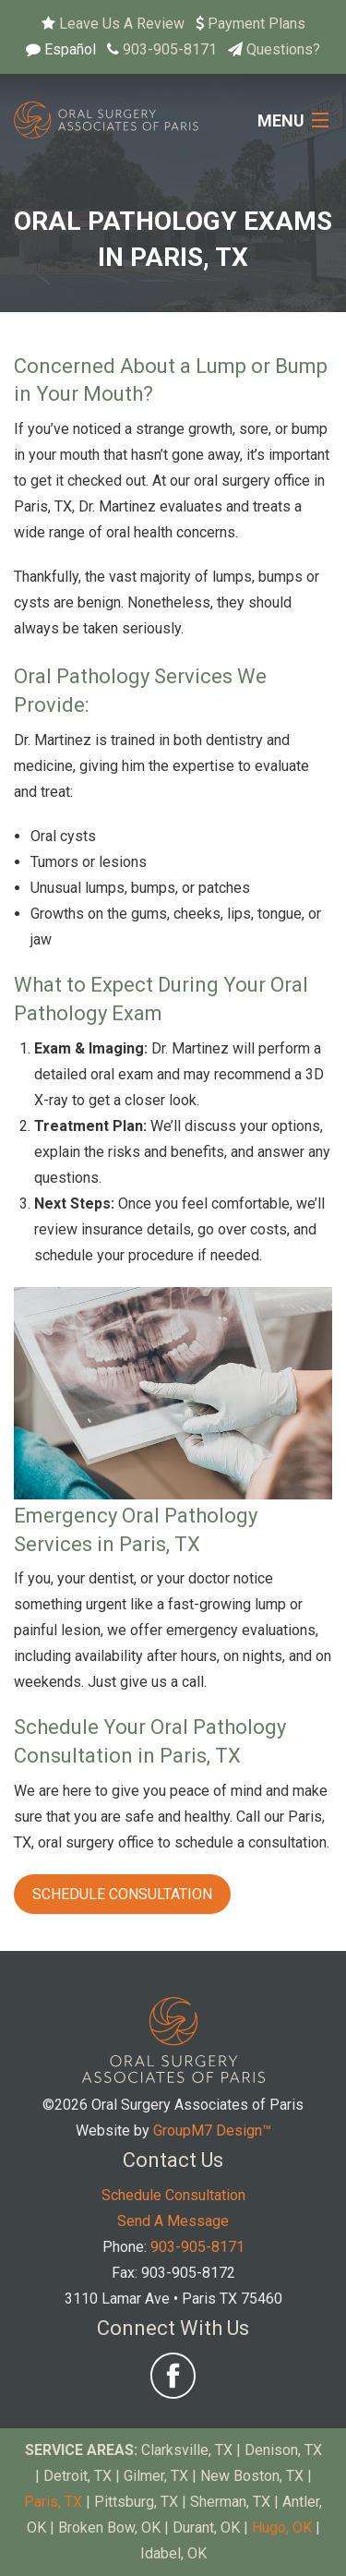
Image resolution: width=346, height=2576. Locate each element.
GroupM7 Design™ (212, 2130)
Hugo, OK (282, 2527)
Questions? (283, 49)
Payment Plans (256, 23)
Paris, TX (53, 2501)
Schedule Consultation (122, 1894)
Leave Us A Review (122, 23)
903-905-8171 (170, 49)
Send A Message (173, 2221)
